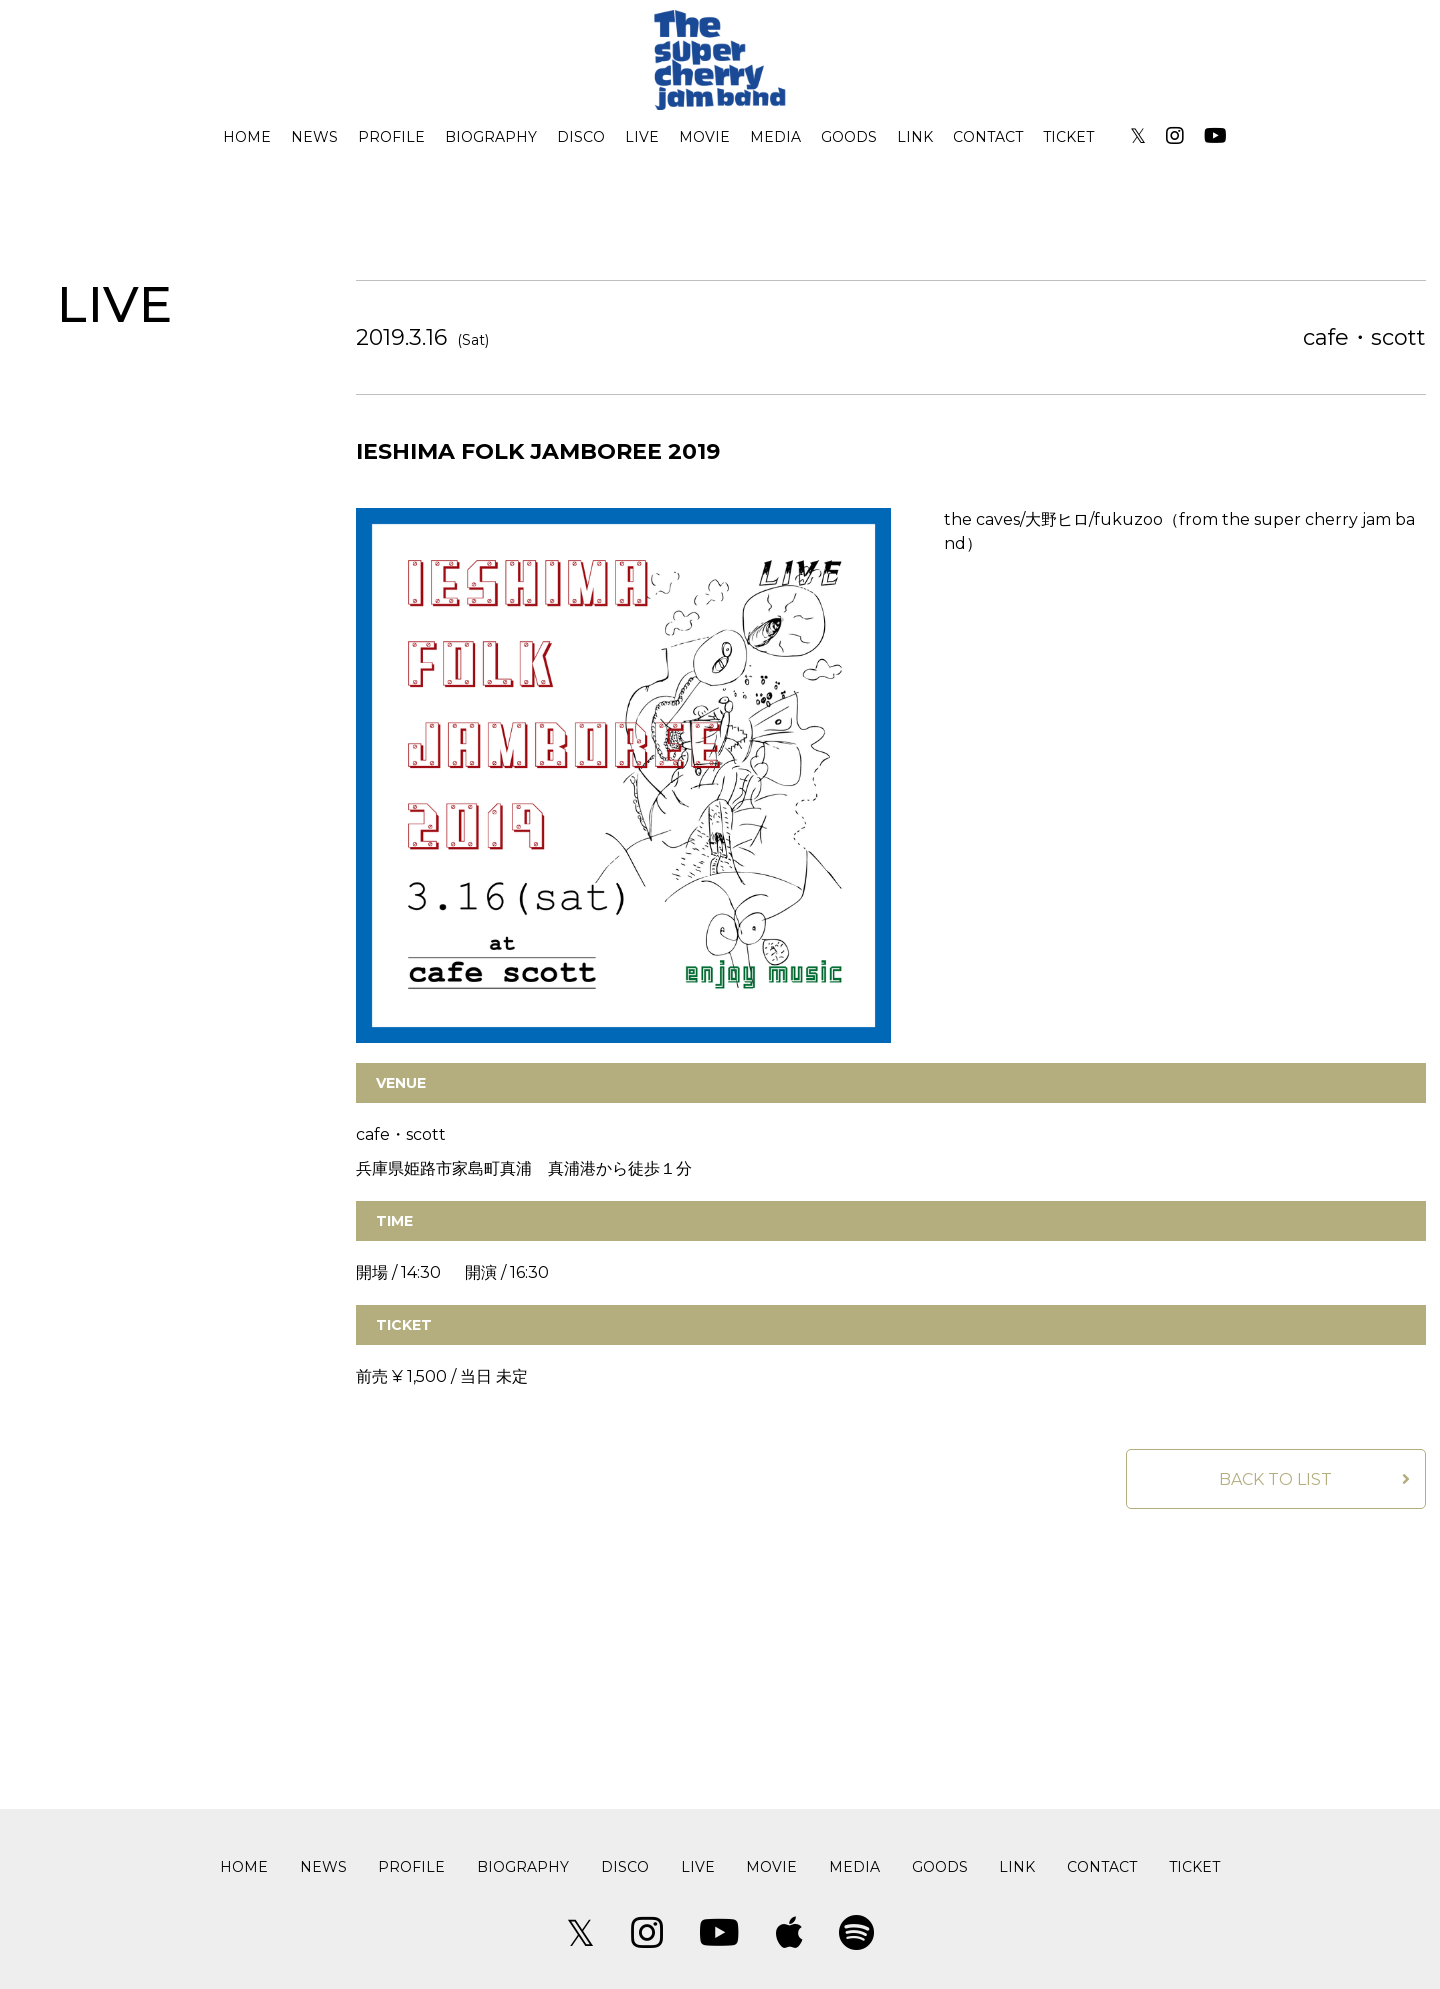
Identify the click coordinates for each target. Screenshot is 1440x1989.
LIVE (642, 137)
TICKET (1068, 137)
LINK (915, 137)
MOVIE (704, 137)
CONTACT (988, 137)
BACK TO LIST (1275, 1479)
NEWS (314, 137)
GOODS (849, 137)
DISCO (581, 137)
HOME (247, 137)
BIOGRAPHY (491, 137)
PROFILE (391, 137)
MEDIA (775, 137)
